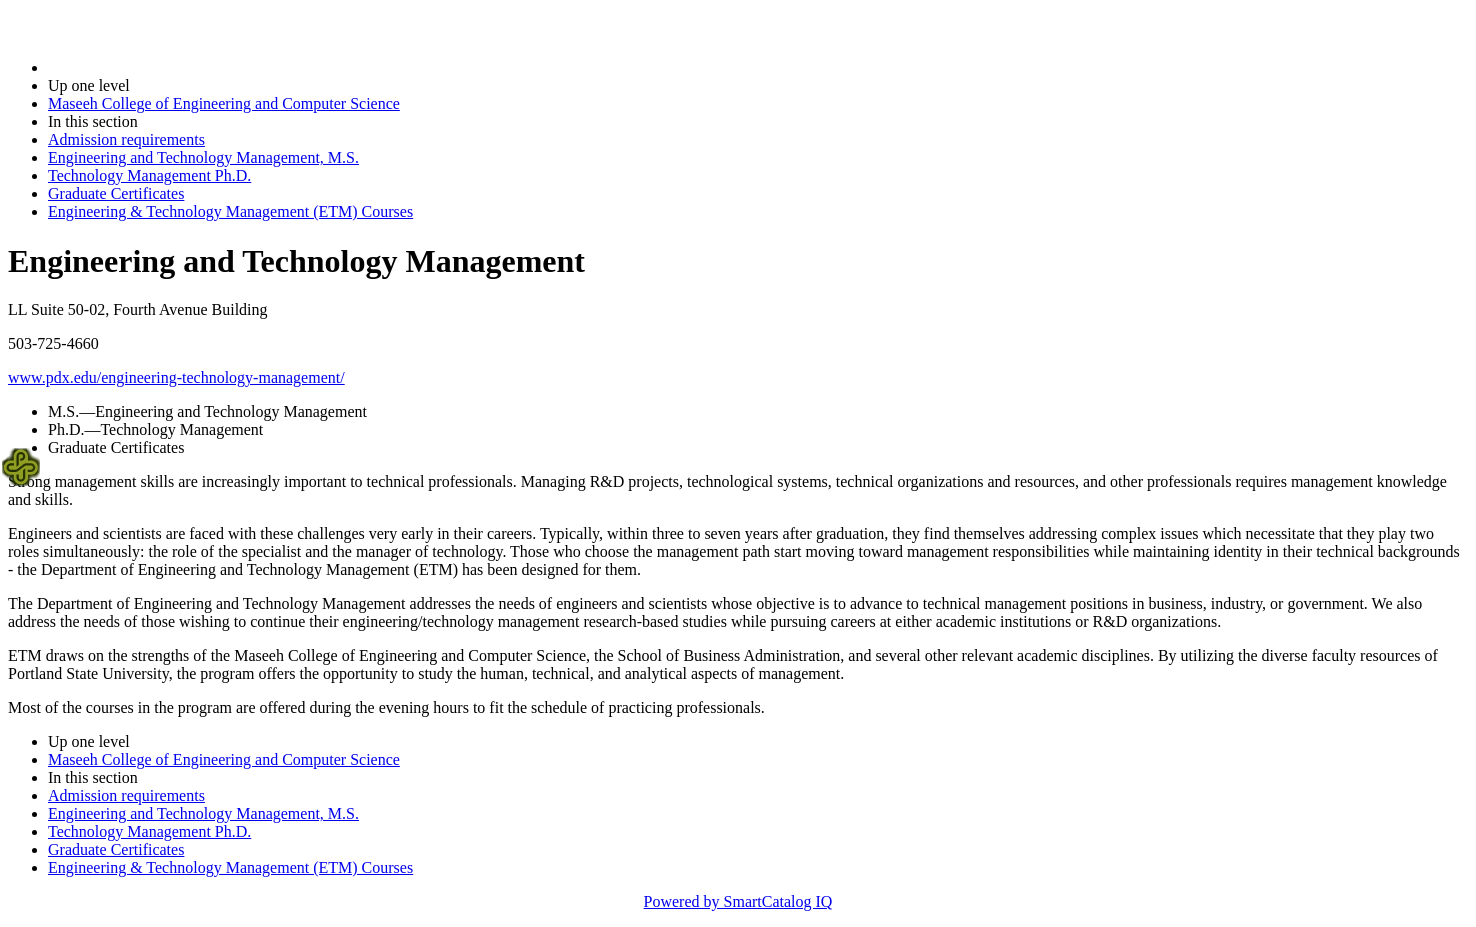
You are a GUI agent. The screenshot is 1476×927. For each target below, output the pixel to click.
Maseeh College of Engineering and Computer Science (224, 103)
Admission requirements (126, 139)
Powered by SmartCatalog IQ (738, 901)
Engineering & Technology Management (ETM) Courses (230, 211)
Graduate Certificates (116, 193)
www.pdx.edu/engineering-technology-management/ (176, 377)
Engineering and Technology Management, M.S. (203, 157)
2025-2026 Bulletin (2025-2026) (152, 67)
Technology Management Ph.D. (149, 175)
